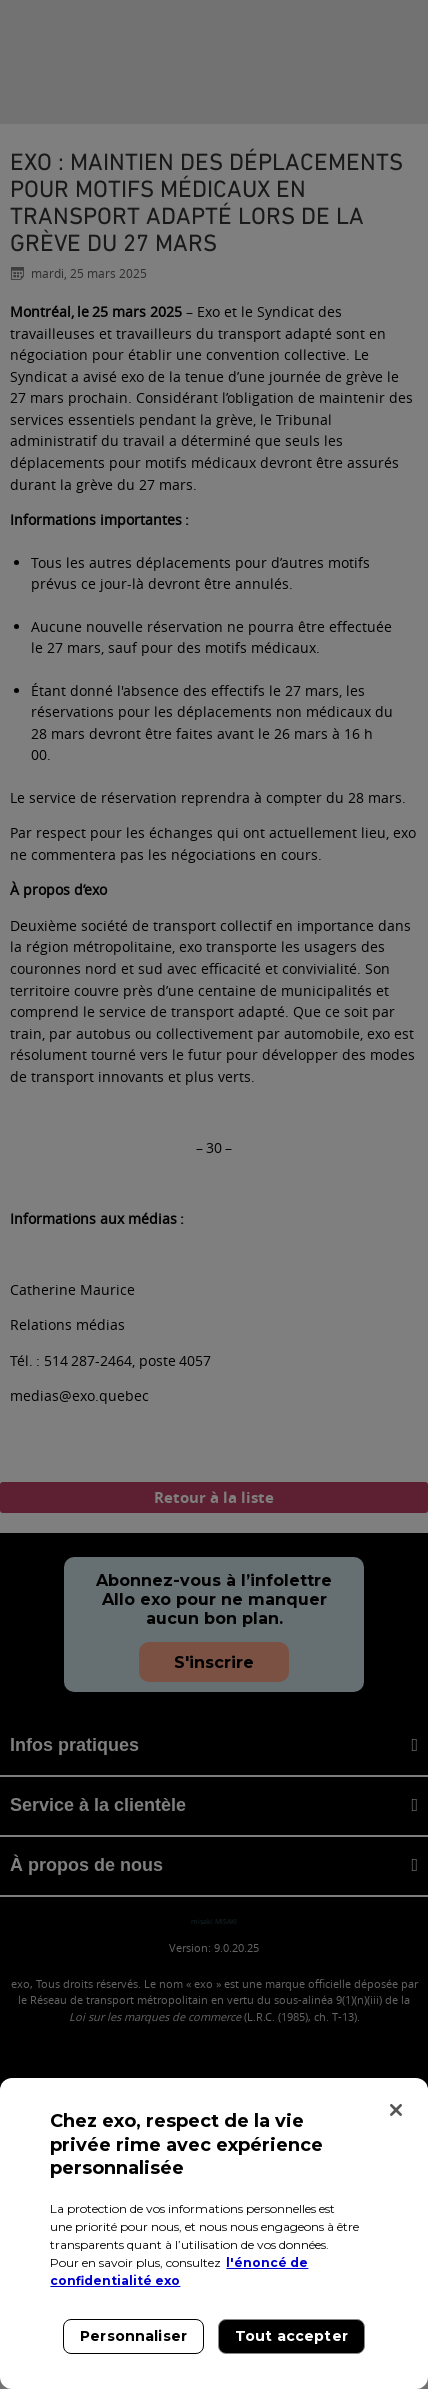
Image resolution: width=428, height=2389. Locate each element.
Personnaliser (133, 2336)
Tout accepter (291, 2336)
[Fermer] (396, 2110)
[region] (214, 2233)
